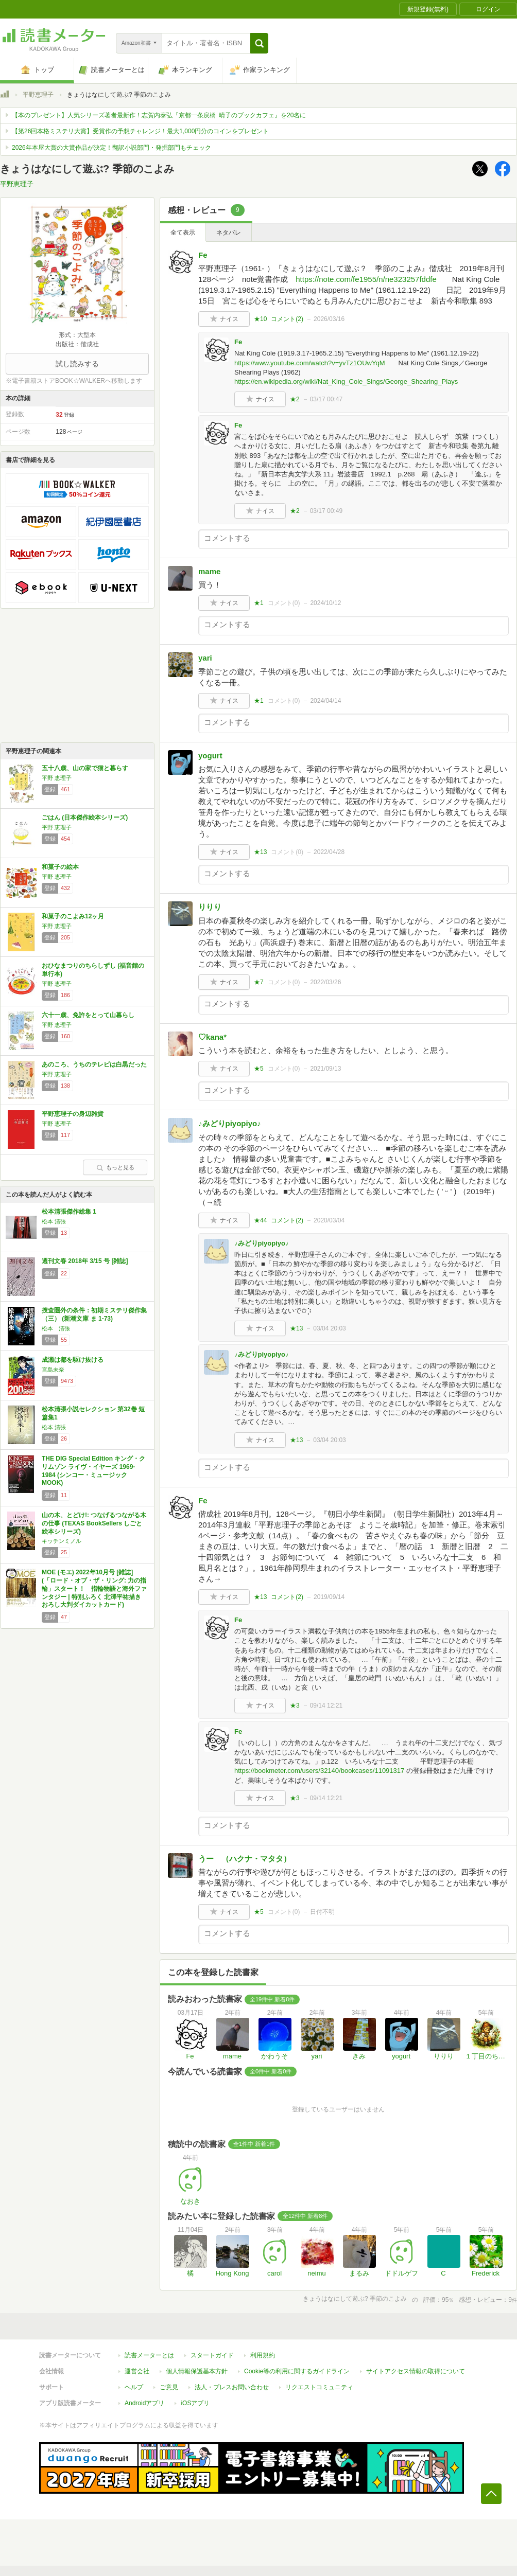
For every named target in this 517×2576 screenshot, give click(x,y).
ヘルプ (134, 2387)
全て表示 (182, 232)
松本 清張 (54, 1221)
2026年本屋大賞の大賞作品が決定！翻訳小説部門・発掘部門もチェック (111, 147)
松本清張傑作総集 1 (69, 1211)
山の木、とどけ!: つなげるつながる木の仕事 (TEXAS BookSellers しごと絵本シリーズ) (94, 1523)
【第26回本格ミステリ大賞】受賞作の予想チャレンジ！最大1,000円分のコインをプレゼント (140, 131)
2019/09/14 (329, 1597)
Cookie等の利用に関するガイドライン (297, 2371)
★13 (260, 852)
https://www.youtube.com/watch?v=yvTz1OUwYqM (309, 363)
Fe (203, 255)
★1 (259, 603)
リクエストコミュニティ (319, 2387)
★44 (260, 1220)
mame (209, 571)
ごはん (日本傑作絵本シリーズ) (85, 817)
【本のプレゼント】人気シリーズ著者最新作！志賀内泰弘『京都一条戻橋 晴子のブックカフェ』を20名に (159, 115)
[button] (259, 43)
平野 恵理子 (57, 778)
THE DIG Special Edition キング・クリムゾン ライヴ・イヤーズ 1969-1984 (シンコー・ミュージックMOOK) (93, 1470)
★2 (295, 399)
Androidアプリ (144, 2403)
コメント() (287, 319)
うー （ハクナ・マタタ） (244, 1858)
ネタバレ (228, 232)
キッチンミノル (61, 1541)
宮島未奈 (53, 1369)
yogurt (210, 755)
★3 (295, 1705)
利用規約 (262, 2355)
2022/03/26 (325, 982)
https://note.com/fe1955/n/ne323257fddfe (366, 279)
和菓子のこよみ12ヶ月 (73, 916)
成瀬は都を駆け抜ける (73, 1359)
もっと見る (115, 1167)
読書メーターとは (149, 2355)
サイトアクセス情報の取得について (415, 2371)
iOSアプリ (195, 2403)
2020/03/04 (329, 1220)
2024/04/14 (325, 701)
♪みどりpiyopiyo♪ (229, 1123)
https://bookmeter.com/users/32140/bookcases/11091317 (319, 1770)
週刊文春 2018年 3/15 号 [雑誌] (85, 1261)
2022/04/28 (329, 852)
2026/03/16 (329, 319)
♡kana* (212, 1037)
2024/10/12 (325, 603)
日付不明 (322, 1912)
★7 (259, 982)
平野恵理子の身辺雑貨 (73, 1113)
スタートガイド (212, 2355)
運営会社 (137, 2371)
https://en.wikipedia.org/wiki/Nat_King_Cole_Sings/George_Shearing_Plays (346, 381)
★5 (259, 1068)
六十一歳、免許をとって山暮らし (88, 1015)
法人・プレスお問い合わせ (232, 2387)
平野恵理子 (38, 94)
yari (205, 657)
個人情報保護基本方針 (197, 2371)
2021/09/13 (325, 1068)
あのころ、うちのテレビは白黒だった (94, 1064)
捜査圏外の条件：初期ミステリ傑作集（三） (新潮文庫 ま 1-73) (94, 1314)
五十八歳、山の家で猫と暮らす (85, 768)
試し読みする (77, 364)
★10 (260, 319)
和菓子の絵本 (60, 866)
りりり (209, 906)
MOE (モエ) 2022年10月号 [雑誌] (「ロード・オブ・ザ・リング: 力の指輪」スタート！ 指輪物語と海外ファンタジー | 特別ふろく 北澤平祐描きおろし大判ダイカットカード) (94, 1588)
